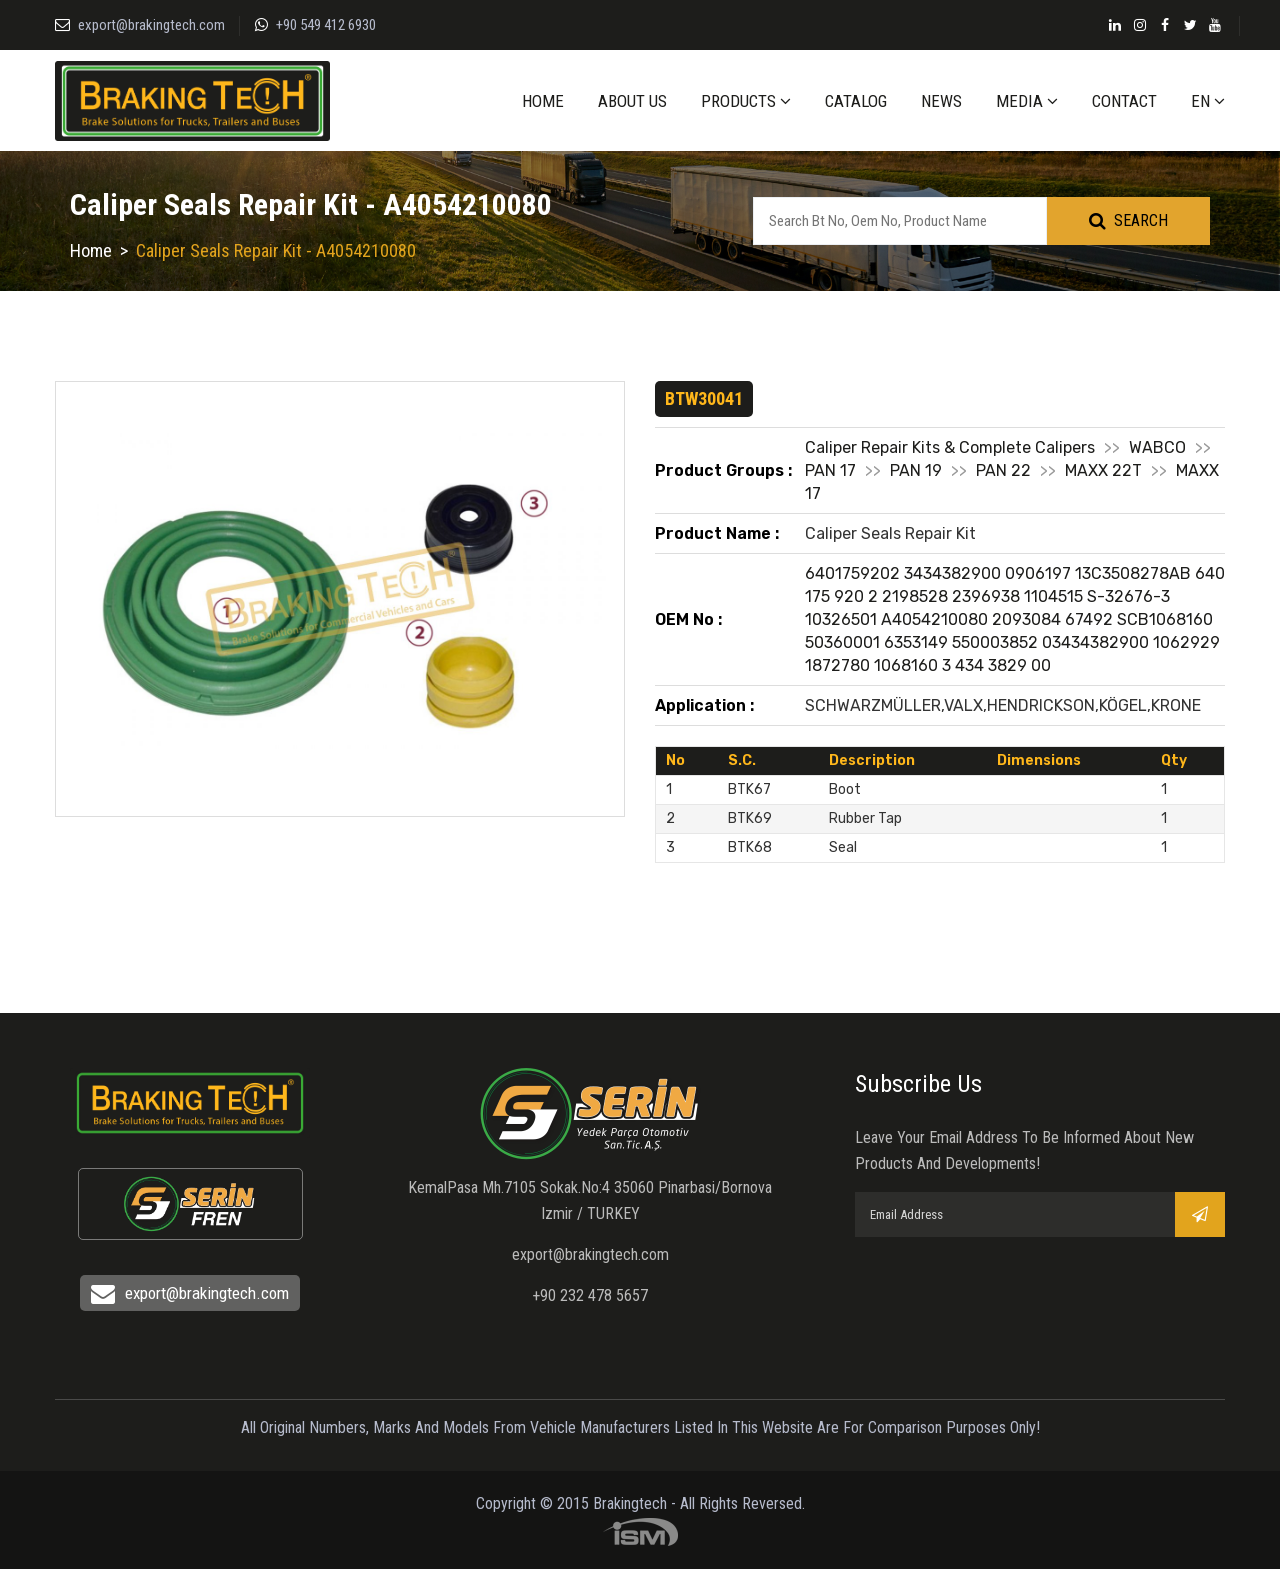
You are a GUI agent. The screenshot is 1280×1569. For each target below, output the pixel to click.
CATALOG (856, 101)
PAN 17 (830, 470)
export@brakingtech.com (151, 25)
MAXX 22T (1103, 470)
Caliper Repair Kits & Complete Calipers (950, 447)
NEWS (941, 101)
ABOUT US (632, 101)
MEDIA (1027, 101)
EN (1208, 101)
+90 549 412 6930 (326, 25)
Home (91, 250)
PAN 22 (1003, 470)
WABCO (1157, 447)
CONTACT (1124, 101)
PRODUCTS (746, 101)
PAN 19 (916, 470)
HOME (543, 101)
